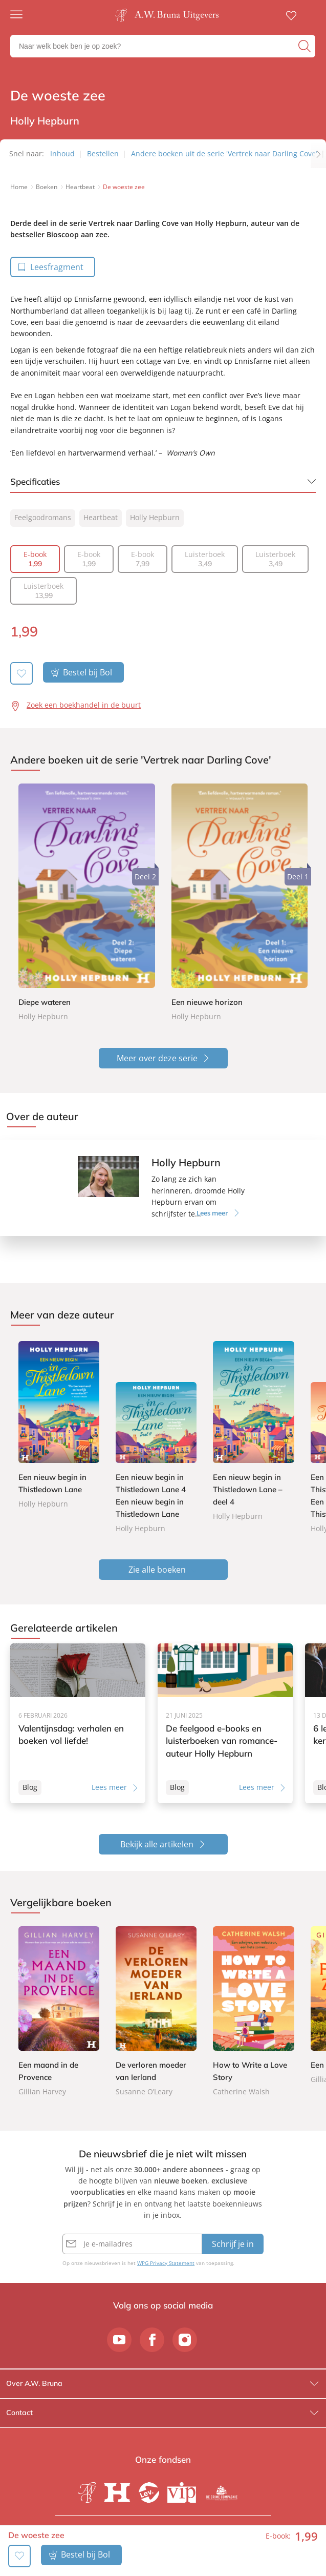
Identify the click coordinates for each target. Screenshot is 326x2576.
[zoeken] (305, 46)
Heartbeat (100, 517)
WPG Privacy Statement (165, 2262)
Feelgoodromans (42, 517)
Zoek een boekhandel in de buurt (84, 705)
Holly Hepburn (155, 517)
